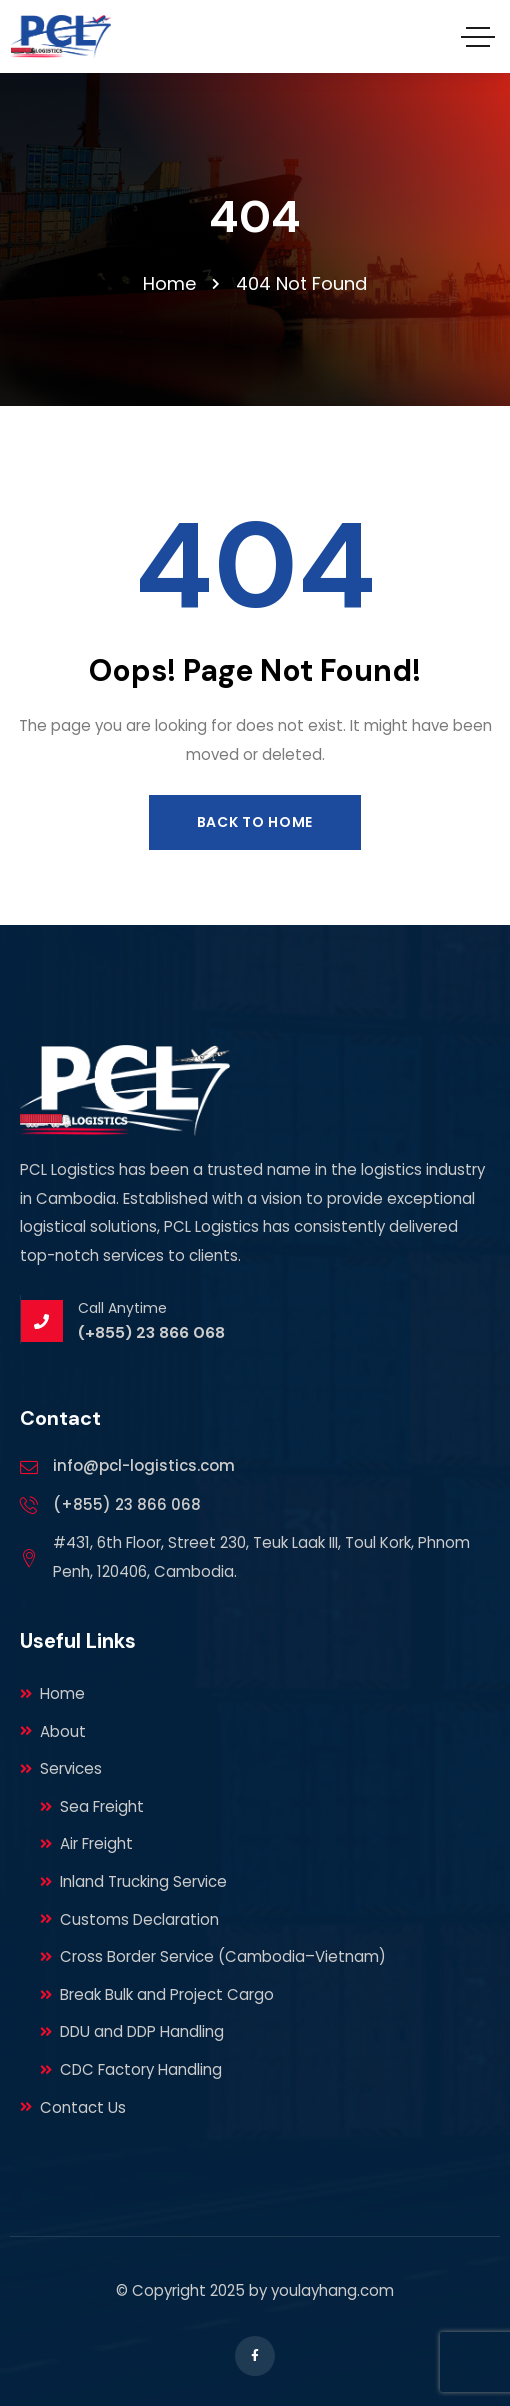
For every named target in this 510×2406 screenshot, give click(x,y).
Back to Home (255, 822)
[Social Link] (255, 2356)
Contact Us (73, 2107)
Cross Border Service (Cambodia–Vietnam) (213, 1956)
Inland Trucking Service (133, 1881)
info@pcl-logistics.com (144, 1465)
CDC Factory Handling (131, 2069)
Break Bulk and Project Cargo (157, 1994)
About (53, 1731)
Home (52, 1693)
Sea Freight (92, 1806)
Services (61, 1768)
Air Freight (86, 1843)
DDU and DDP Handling (132, 2031)
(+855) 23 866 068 (127, 1504)
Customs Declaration (129, 1919)
